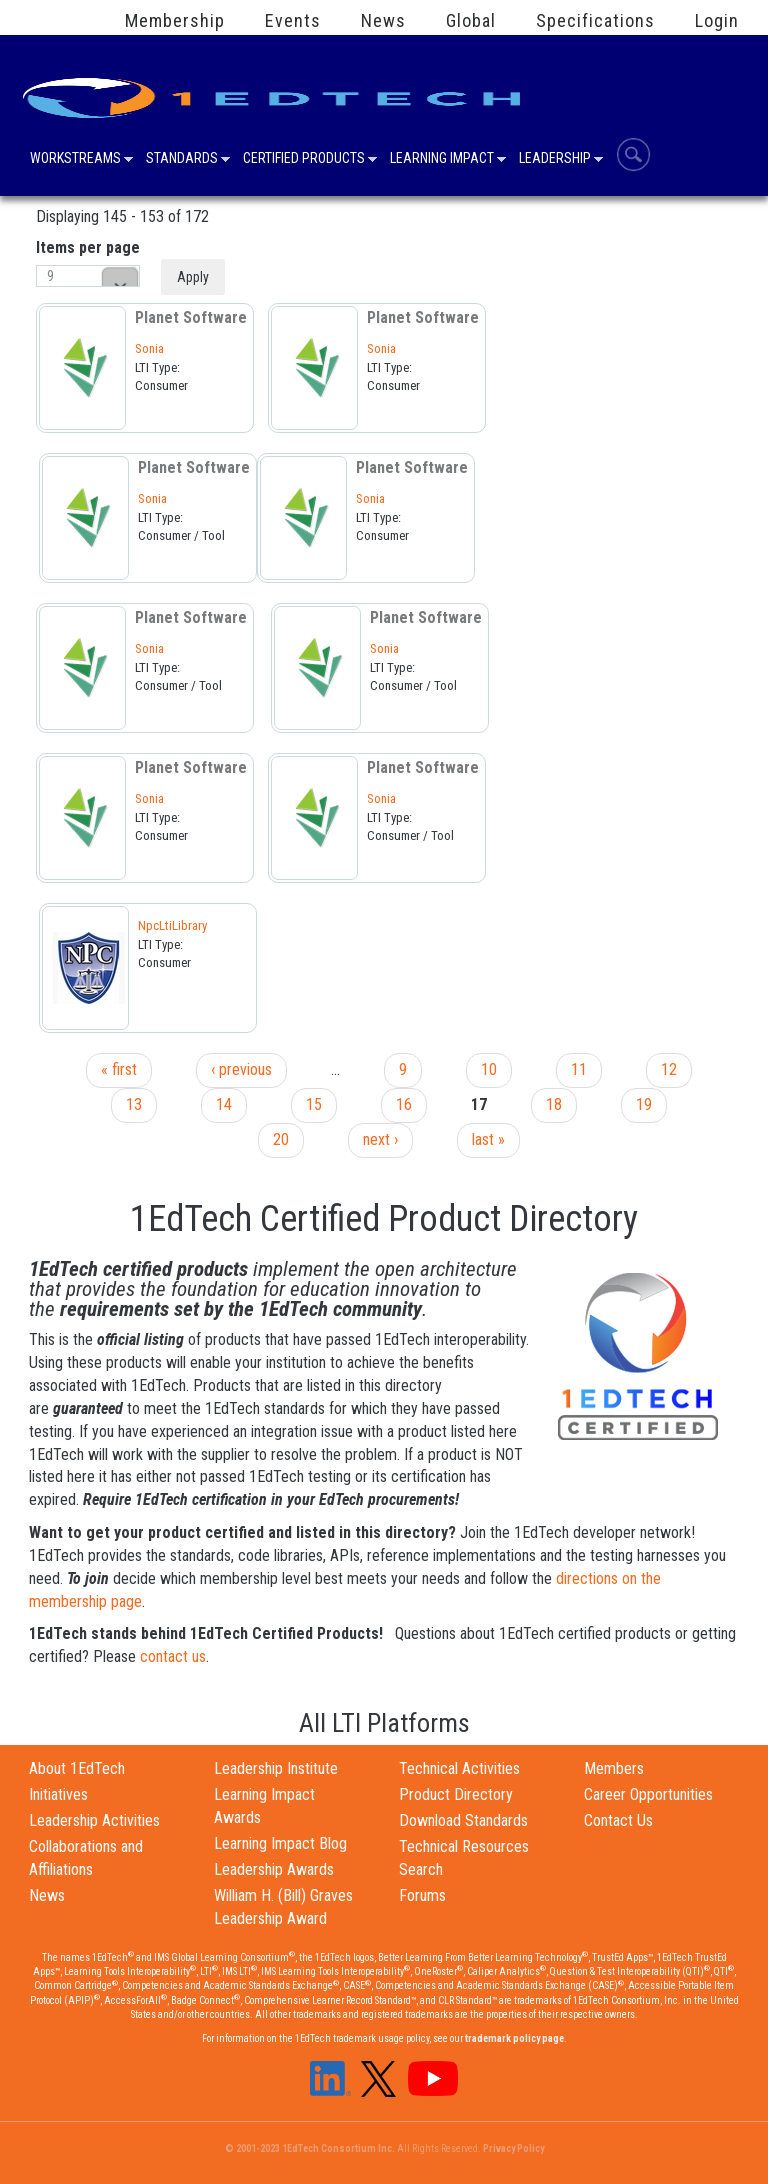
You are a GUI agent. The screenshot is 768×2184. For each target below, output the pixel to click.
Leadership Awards (274, 1869)
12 (669, 1069)
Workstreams (75, 160)
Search (633, 154)
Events (293, 21)
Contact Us (618, 1820)
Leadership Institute (276, 1768)
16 (404, 1104)
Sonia (149, 348)
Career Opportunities (648, 1794)
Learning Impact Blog (280, 1843)
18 (554, 1104)
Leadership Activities (94, 1820)
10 (489, 1069)
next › (380, 1139)
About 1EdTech (77, 1768)
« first (119, 1069)
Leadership (555, 160)
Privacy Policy (513, 2148)
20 (281, 1139)
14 (224, 1104)
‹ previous (241, 1069)
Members (614, 1768)
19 (644, 1104)
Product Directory (456, 1794)
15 (314, 1104)
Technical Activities (459, 1768)
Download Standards (463, 1820)
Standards (182, 160)
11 (579, 1069)
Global (471, 21)
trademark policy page (514, 2038)
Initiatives (58, 1794)
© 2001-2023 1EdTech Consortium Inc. (310, 2148)
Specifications (595, 21)
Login (717, 21)
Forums (422, 1895)
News (383, 21)
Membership (175, 21)
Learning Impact (442, 160)
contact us (173, 1656)
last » (488, 1139)
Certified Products (304, 160)
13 (134, 1104)
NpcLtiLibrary (172, 925)
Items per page (88, 247)
